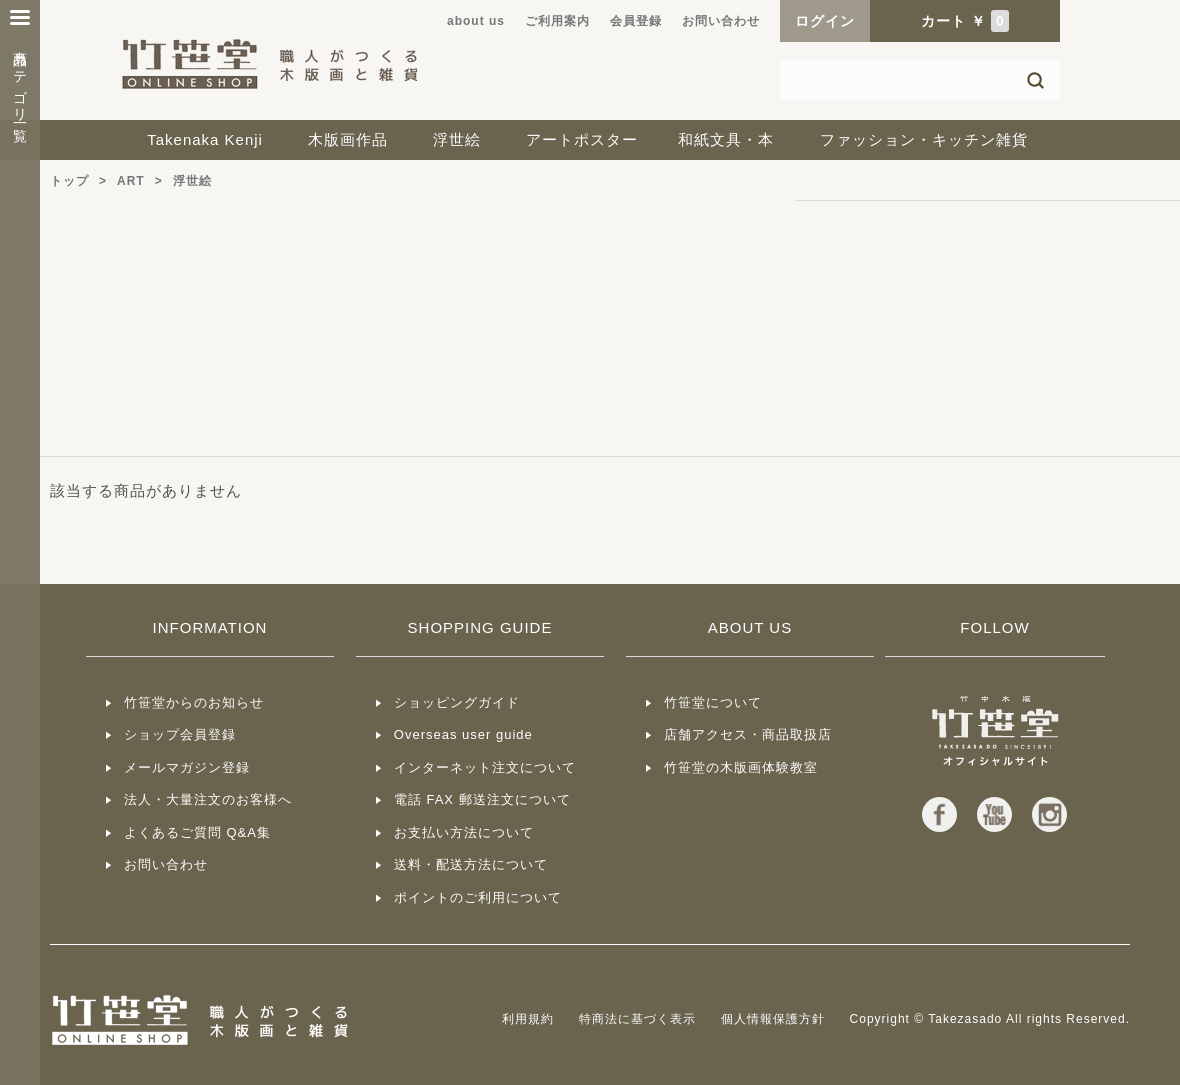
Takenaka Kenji (205, 139)
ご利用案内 (557, 21)
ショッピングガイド (457, 702)
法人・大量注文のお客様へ (208, 799)
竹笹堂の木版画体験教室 (741, 767)
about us (476, 21)
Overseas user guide (463, 734)
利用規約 (528, 1019)
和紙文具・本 (726, 139)
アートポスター (582, 139)
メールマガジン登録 (187, 767)
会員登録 (636, 21)
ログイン (825, 21)
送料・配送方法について (471, 864)
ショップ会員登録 (180, 734)
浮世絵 (457, 139)
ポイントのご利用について (478, 897)
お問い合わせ (721, 21)
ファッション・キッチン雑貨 (924, 139)
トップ (69, 181)
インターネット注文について (485, 767)
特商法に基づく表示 (637, 1019)
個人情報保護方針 (773, 1019)
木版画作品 (348, 139)
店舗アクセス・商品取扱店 (748, 734)
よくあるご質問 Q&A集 (197, 832)
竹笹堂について (713, 702)
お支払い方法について (464, 832)
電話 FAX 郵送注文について (482, 799)
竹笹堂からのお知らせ (194, 702)
